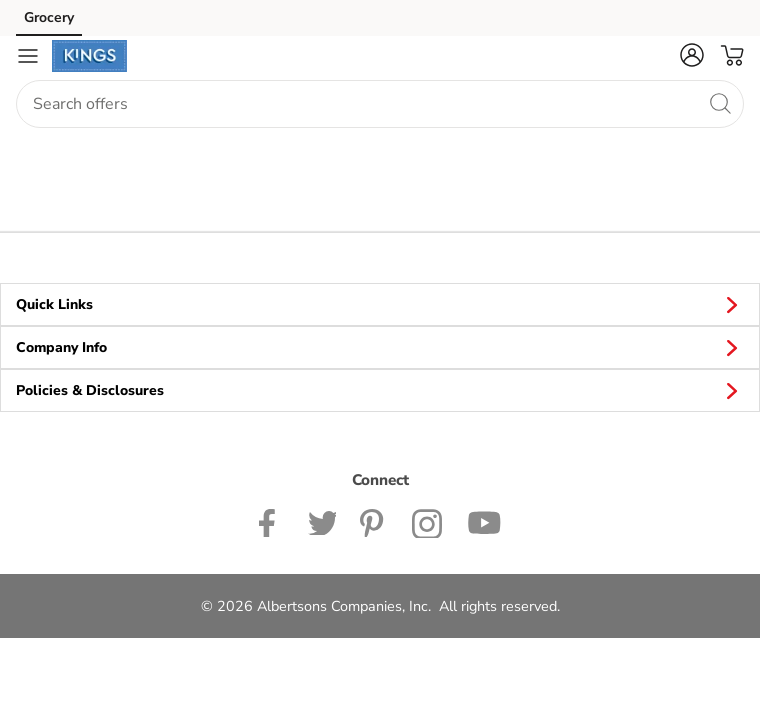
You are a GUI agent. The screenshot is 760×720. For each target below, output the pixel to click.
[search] (720, 103)
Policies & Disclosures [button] (380, 390)
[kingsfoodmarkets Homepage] (89, 56)
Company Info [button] (380, 347)
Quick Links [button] (380, 304)
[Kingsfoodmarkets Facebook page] (271, 521)
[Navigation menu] (28, 56)
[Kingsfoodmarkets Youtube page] (484, 521)
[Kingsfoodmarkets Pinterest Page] (374, 521)
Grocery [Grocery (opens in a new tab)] (49, 17)
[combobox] (380, 104)
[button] (692, 55)
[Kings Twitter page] (322, 521)
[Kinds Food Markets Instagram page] (427, 521)
